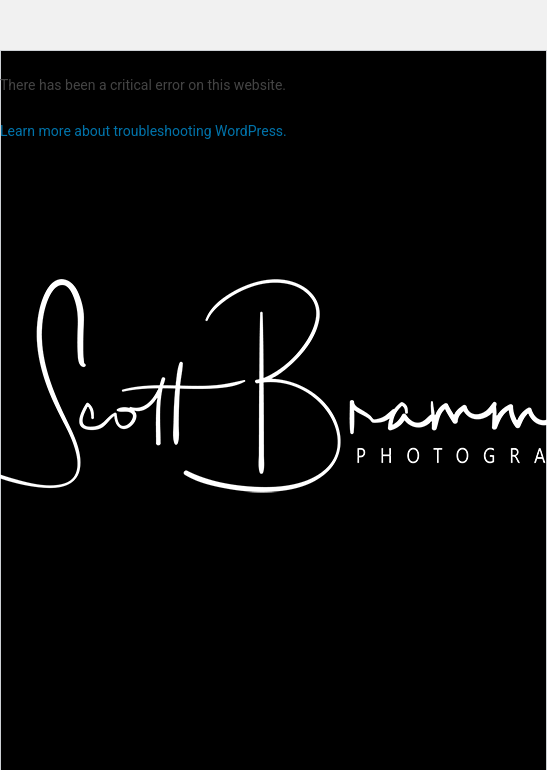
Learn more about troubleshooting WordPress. (143, 131)
